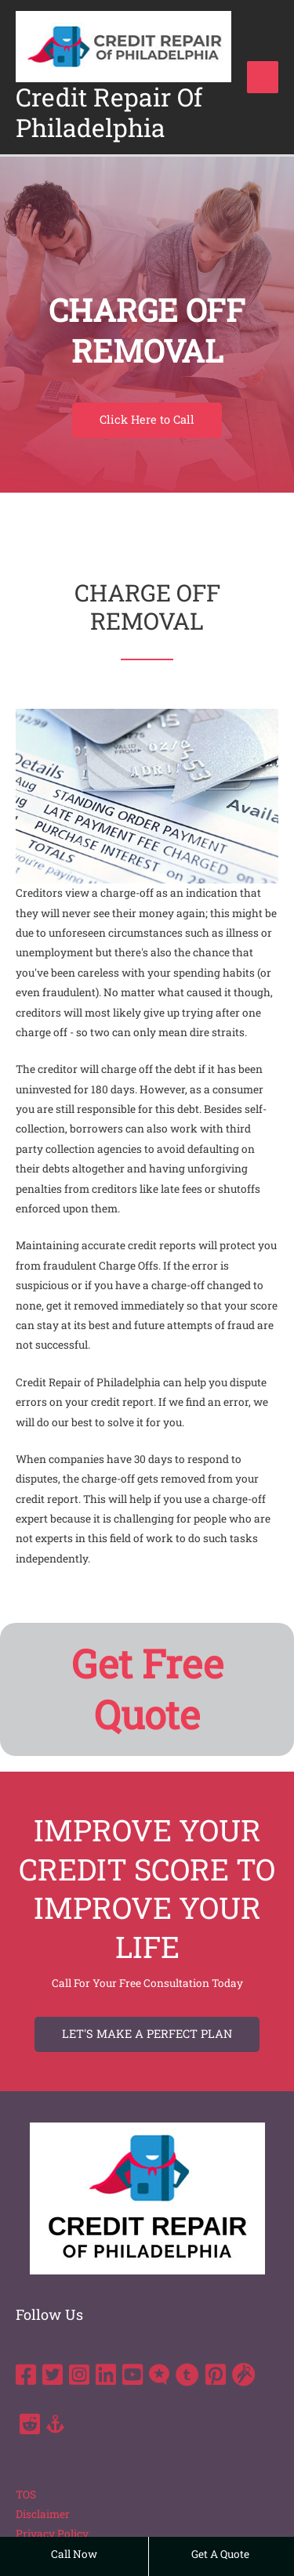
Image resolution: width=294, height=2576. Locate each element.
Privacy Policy (52, 2534)
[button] (147, 420)
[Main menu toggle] (263, 77)
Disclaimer (43, 2514)
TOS (26, 2494)
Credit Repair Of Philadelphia (109, 112)
